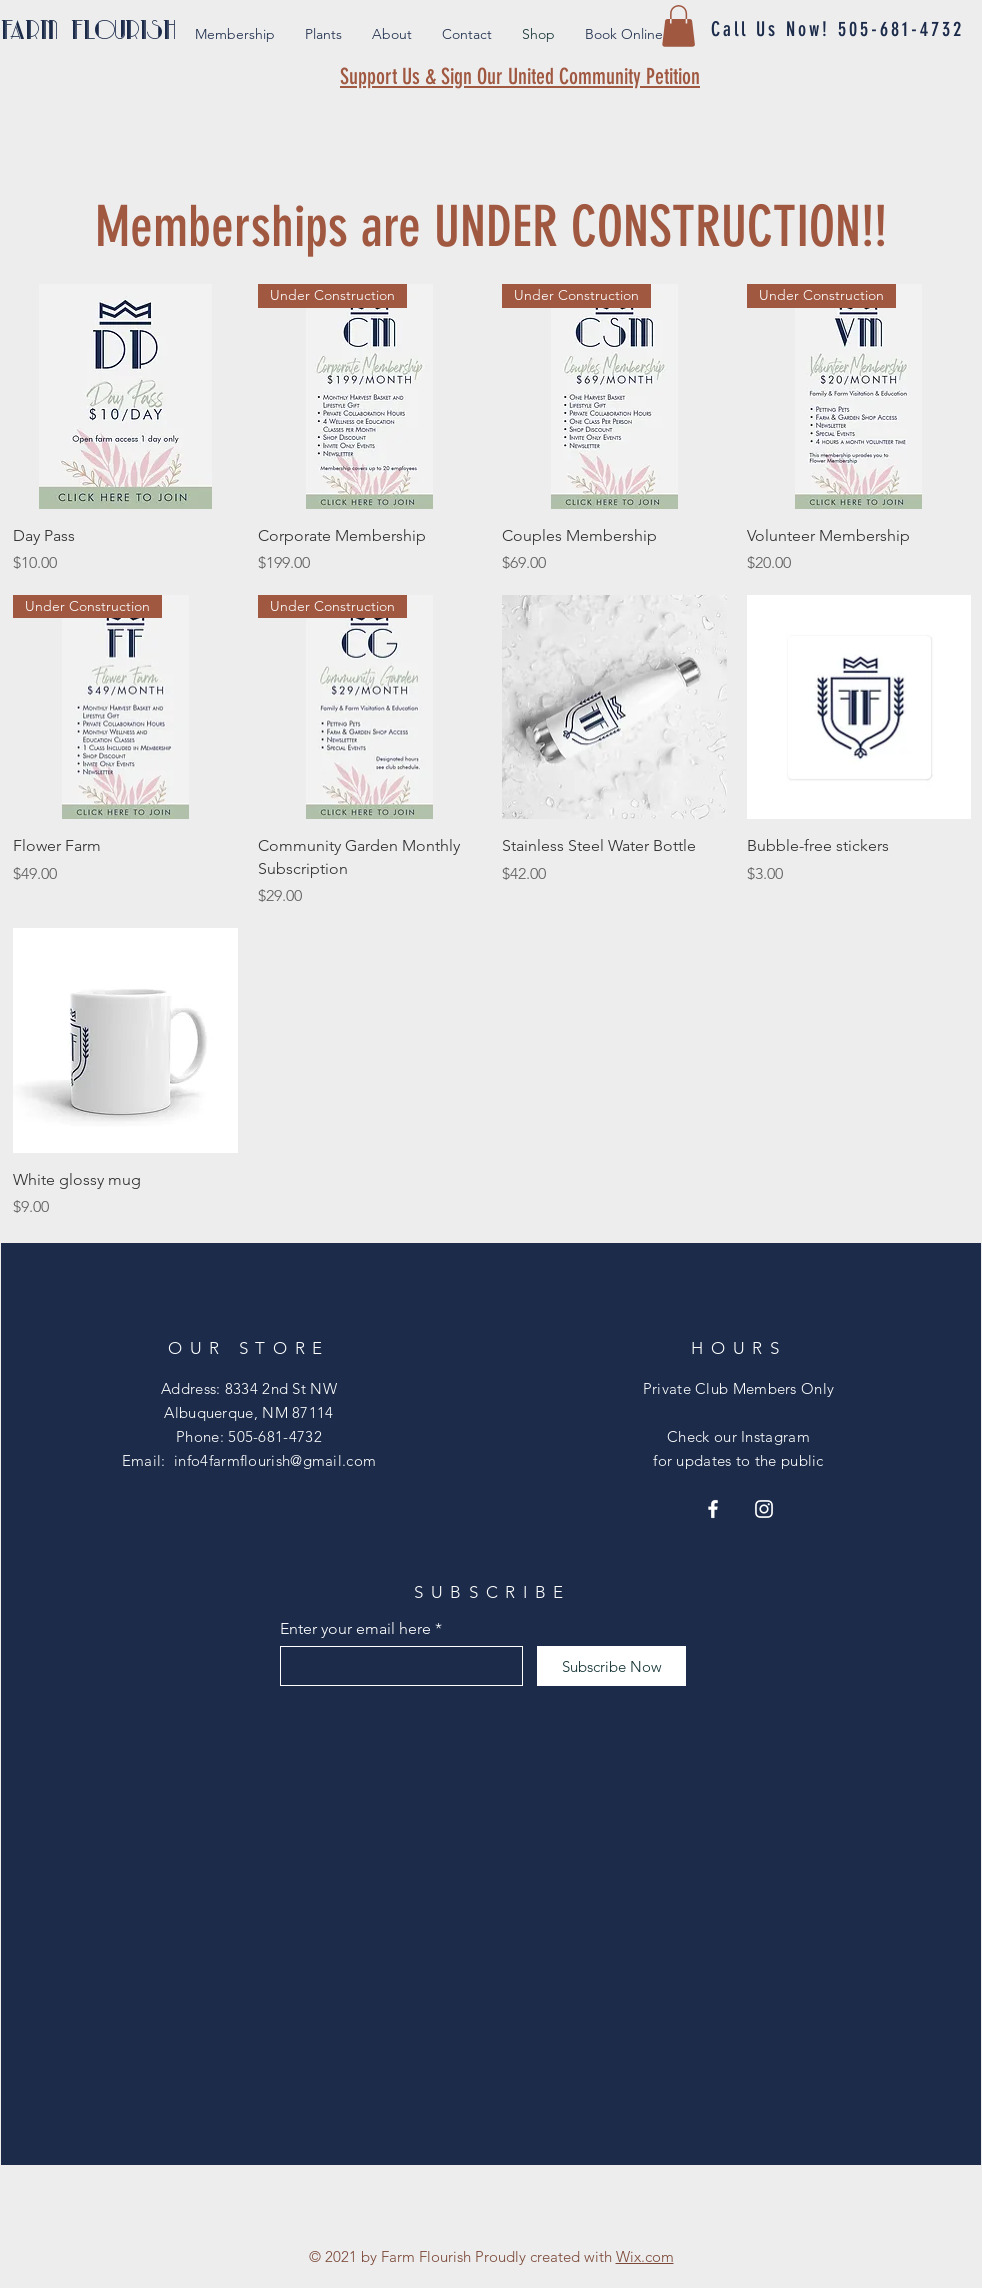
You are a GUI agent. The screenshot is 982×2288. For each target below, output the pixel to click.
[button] (678, 26)
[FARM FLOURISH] (108, 30)
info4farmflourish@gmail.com (275, 1460)
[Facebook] (713, 1509)
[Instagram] (764, 1509)
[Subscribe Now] (611, 1666)
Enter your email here (355, 1629)
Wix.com (645, 2256)
